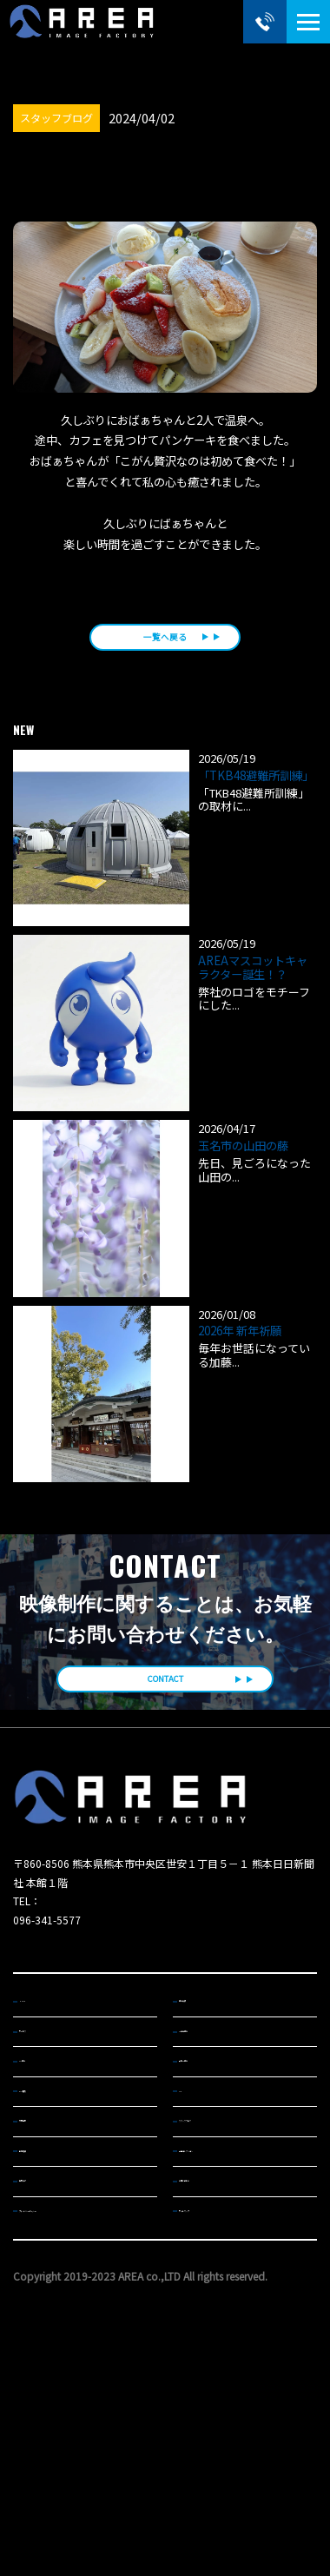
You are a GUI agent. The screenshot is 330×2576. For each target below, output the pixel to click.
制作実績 (206, 2050)
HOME (42, 2050)
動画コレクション (225, 2274)
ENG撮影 (47, 2185)
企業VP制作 (211, 2140)
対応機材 (47, 2229)
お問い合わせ (215, 2319)
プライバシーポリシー (75, 2364)
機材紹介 (47, 2319)
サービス (47, 2096)
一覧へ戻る (165, 653)
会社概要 (47, 2274)
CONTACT (165, 1715)
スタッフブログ (220, 2229)
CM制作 (44, 2140)
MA (194, 2185)
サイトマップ (215, 2364)
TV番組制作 (212, 2096)
